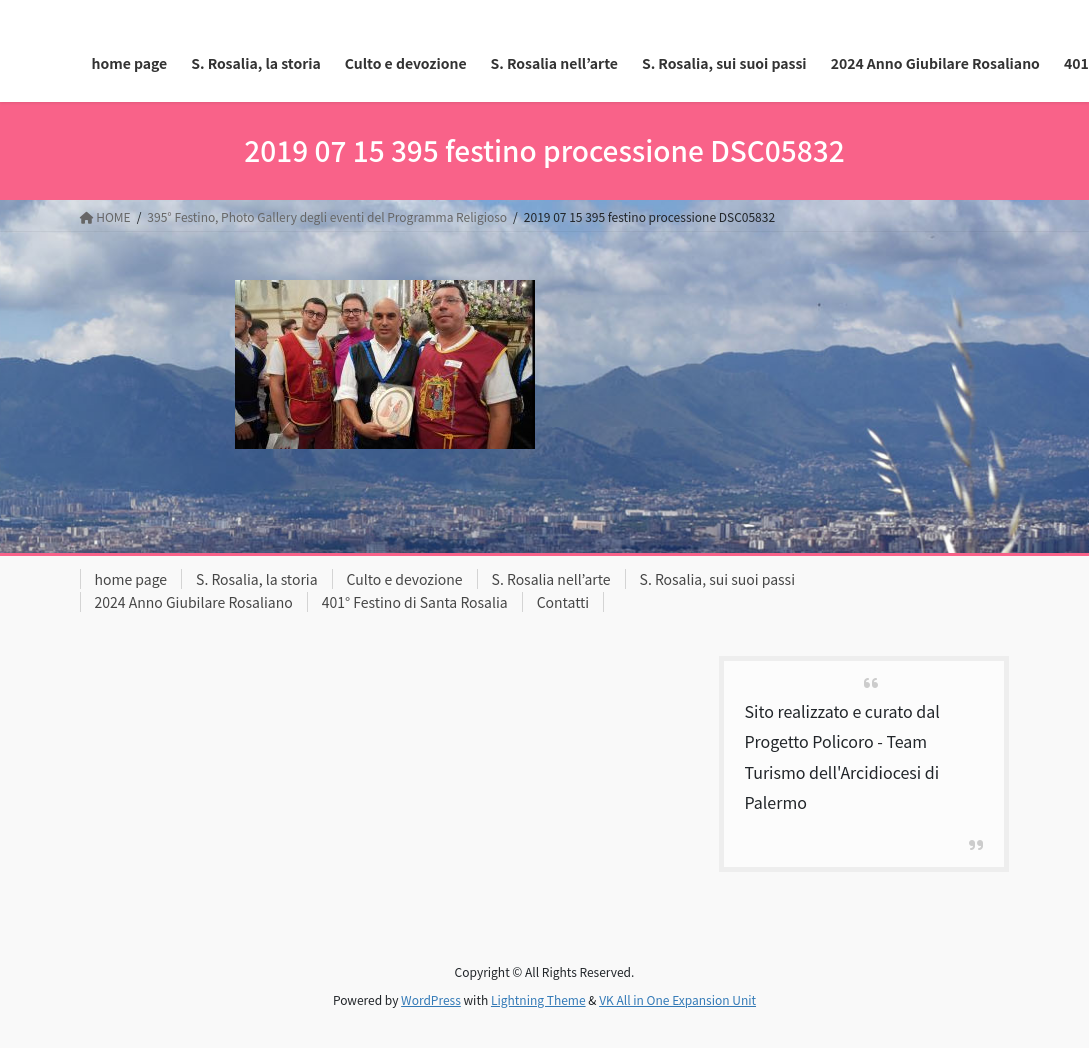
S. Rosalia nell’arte (551, 579)
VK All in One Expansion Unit (677, 999)
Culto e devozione (405, 579)
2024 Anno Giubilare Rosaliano (194, 602)
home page (131, 579)
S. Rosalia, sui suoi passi (717, 579)
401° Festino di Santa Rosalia (415, 602)
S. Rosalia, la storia (257, 579)
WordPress (431, 999)
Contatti (563, 602)
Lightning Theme (538, 999)
